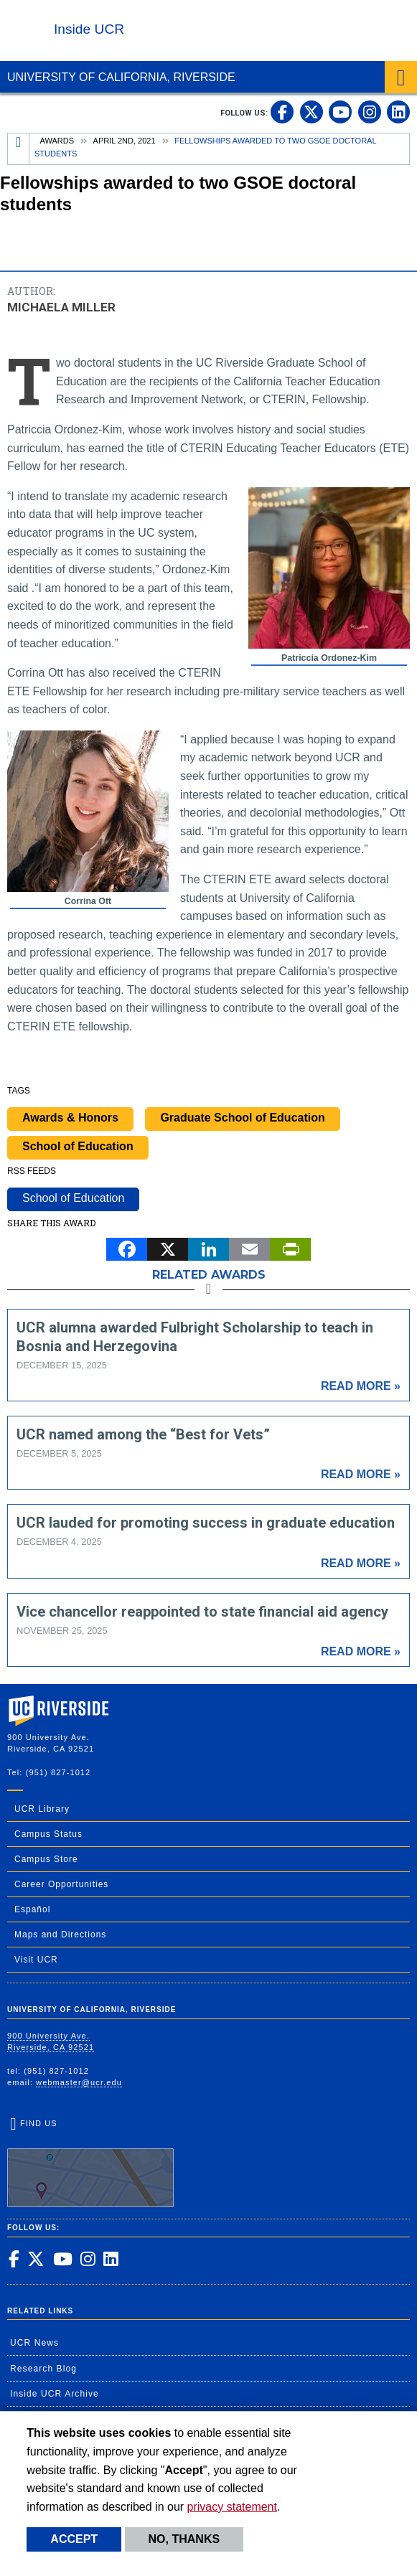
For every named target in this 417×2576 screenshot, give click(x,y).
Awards (57, 140)
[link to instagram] (369, 111)
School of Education (77, 1146)
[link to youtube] (340, 111)
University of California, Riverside (121, 77)
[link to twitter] (311, 111)
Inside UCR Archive (54, 2394)
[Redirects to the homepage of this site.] (18, 148)
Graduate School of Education (242, 1117)
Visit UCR (36, 1960)
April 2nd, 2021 (124, 140)
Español (32, 1909)
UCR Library (42, 1809)
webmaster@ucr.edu (79, 2082)
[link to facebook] (282, 111)
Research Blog (43, 2369)
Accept (74, 2539)
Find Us (90, 2163)
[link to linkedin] (398, 111)
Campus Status (48, 1834)
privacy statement (232, 2507)
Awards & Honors (70, 1117)
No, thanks (184, 2539)
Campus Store (46, 1859)
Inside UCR (89, 29)
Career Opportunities (61, 1884)
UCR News (34, 2343)
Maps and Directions (60, 1934)
